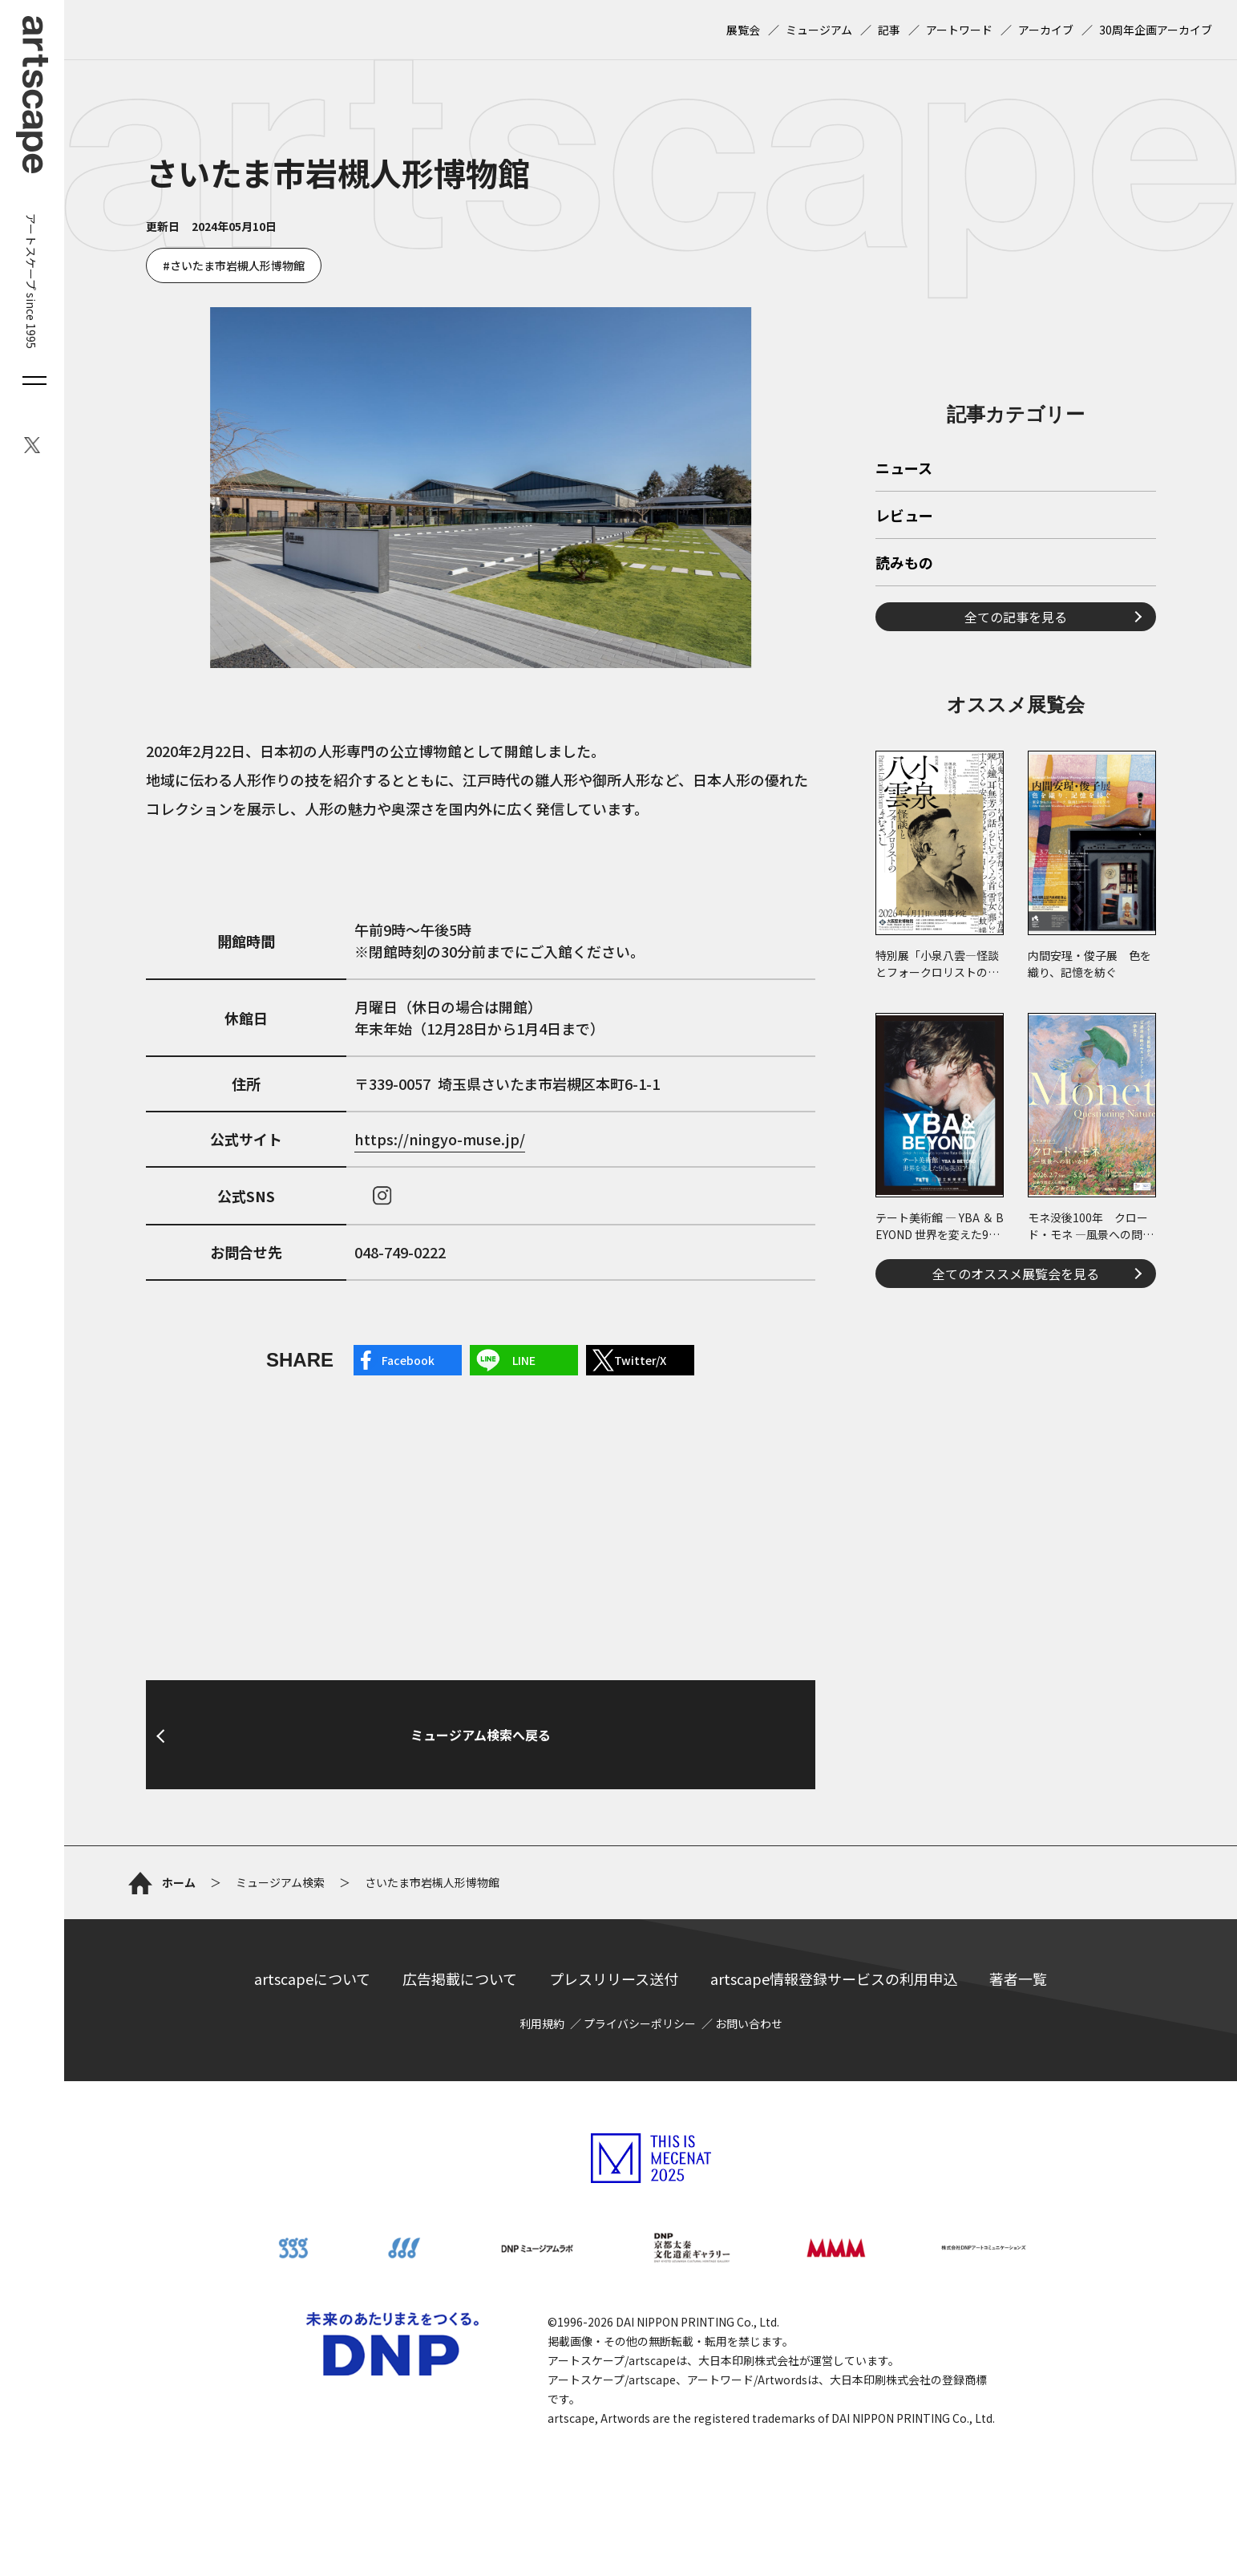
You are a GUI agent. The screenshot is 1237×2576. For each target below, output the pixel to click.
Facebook (408, 1360)
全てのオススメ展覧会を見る (1015, 1273)
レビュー (904, 516)
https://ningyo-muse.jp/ (439, 1138)
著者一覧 (1018, 1978)
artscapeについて (312, 1978)
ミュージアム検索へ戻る (480, 1734)
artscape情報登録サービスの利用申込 (833, 1978)
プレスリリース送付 (613, 1978)
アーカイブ (1045, 30)
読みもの (904, 564)
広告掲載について (459, 1978)
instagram (382, 1196)
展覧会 (743, 30)
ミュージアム (819, 30)
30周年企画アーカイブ (1155, 30)
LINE (524, 1360)
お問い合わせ (748, 2023)
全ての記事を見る (1015, 616)
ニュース (903, 469)
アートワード (959, 30)
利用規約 (541, 2023)
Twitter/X (640, 1360)
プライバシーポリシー (640, 2023)
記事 (889, 30)
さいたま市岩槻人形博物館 (237, 265)
